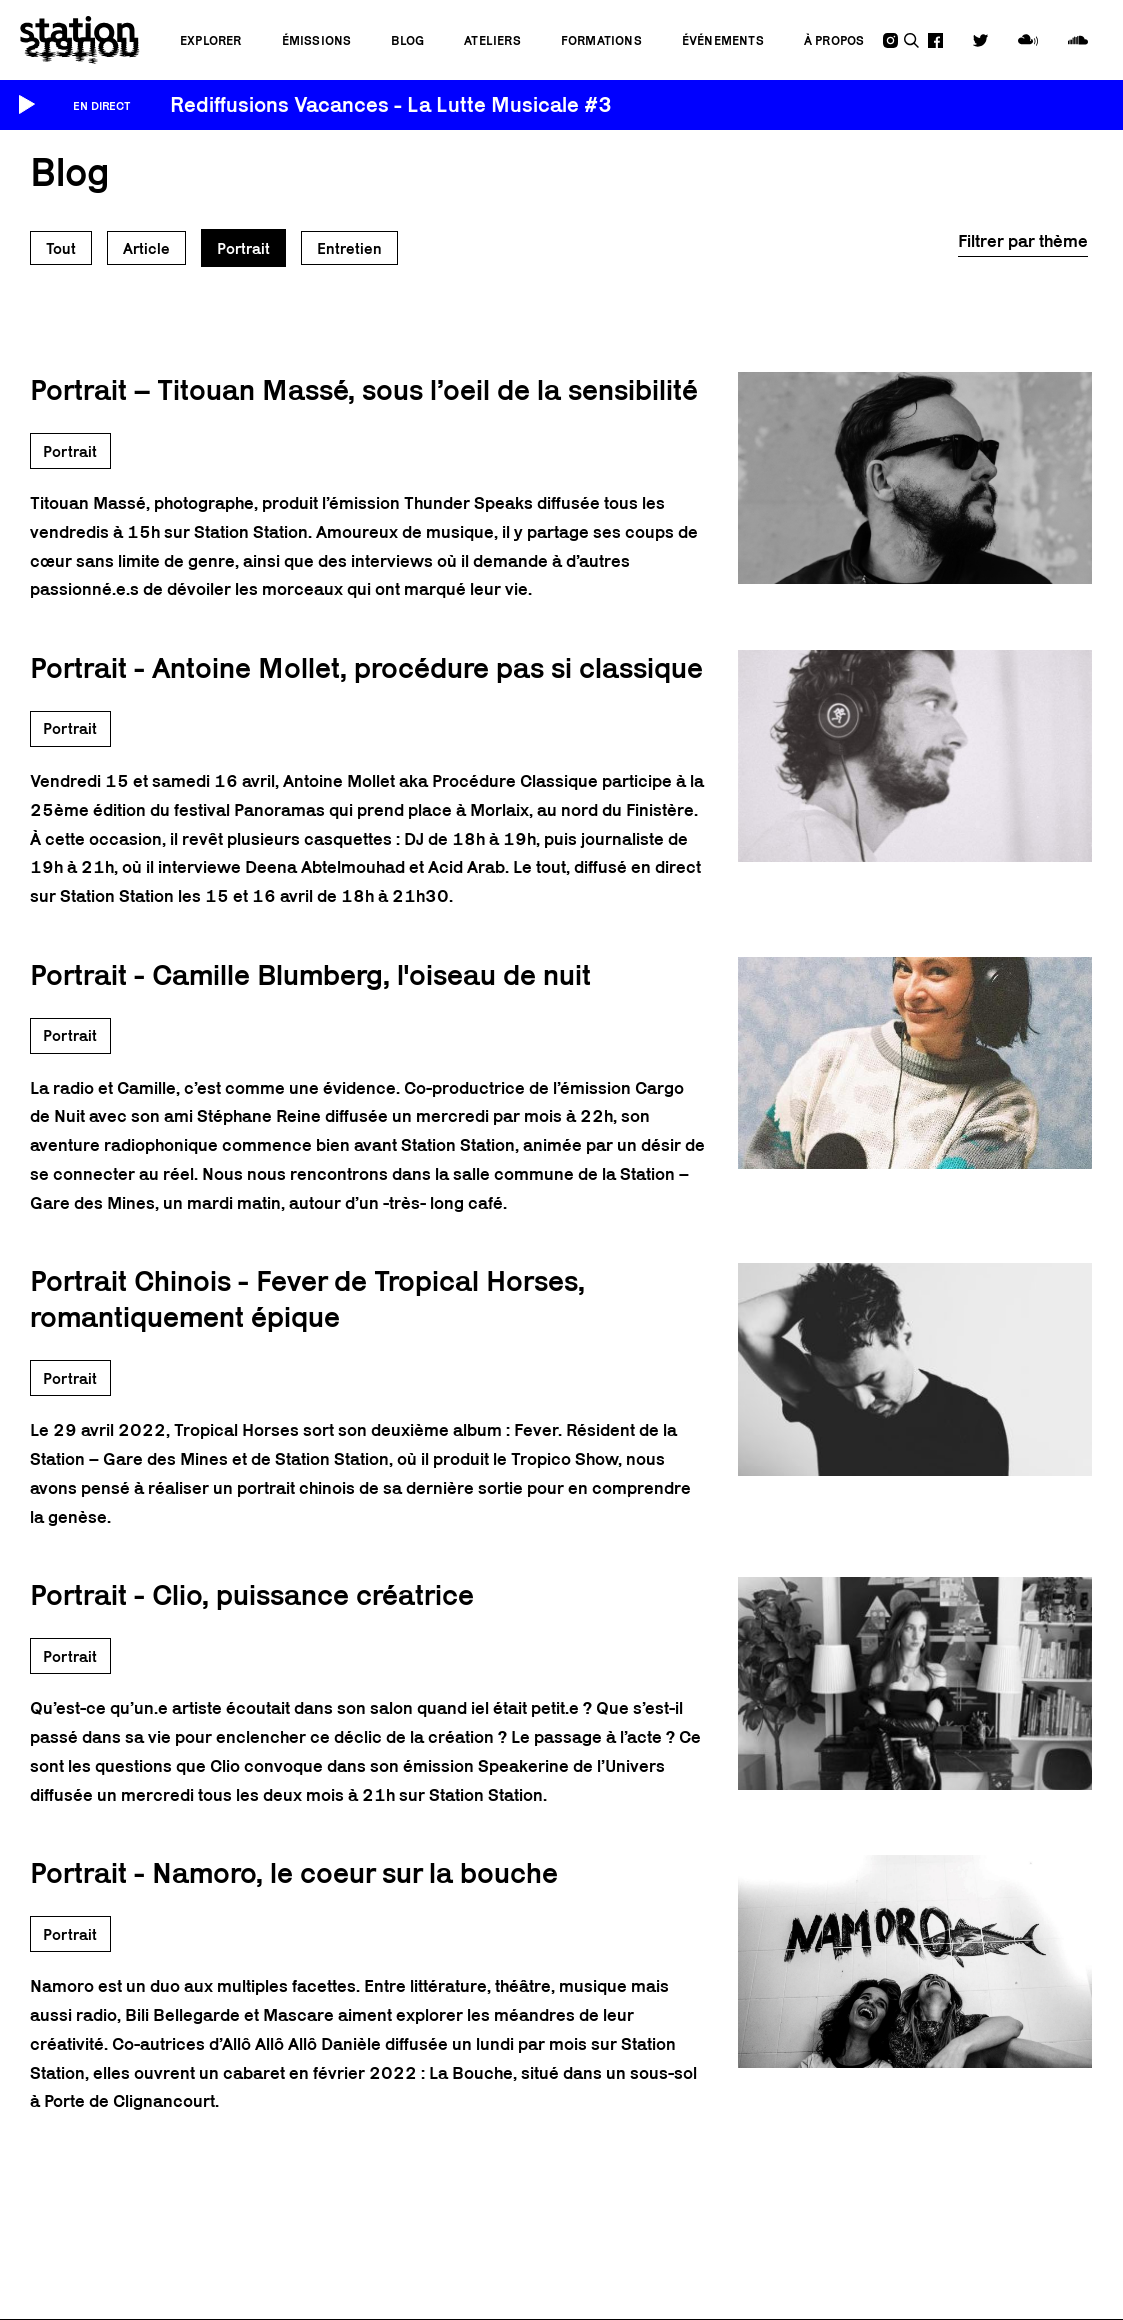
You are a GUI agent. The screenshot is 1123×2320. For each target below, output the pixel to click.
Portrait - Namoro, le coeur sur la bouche (294, 1872)
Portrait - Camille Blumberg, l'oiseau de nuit (310, 974)
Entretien (349, 248)
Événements (723, 40)
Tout (61, 248)
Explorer (211, 40)
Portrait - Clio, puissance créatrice (252, 1594)
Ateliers (492, 40)
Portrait (243, 248)
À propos (834, 40)
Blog (407, 40)
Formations (601, 40)
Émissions (317, 40)
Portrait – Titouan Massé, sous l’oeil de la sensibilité (364, 389)
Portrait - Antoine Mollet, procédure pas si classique (366, 667)
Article (146, 248)
